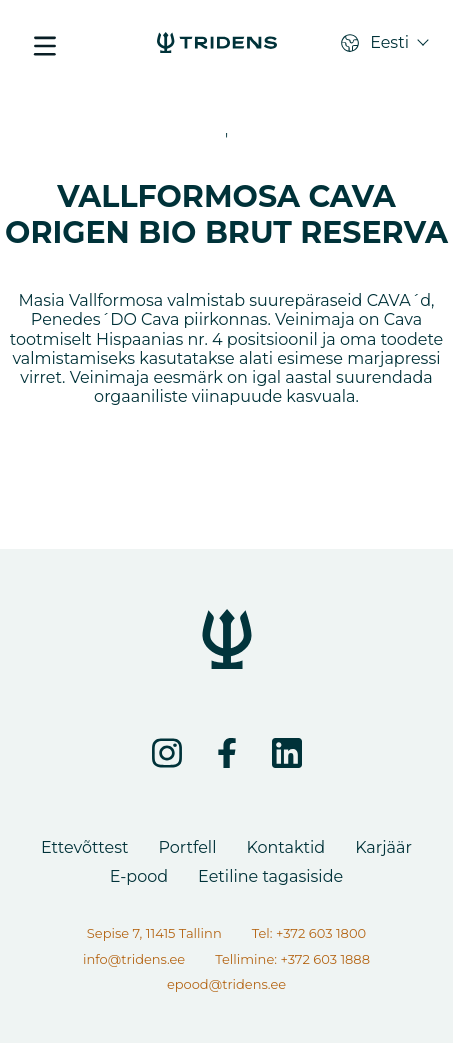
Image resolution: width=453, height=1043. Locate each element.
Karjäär (383, 847)
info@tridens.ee (134, 959)
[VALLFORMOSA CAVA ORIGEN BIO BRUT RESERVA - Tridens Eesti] (217, 45)
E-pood (139, 876)
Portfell (187, 847)
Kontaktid (285, 847)
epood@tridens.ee (226, 984)
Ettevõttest (84, 847)
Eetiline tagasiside (270, 876)
